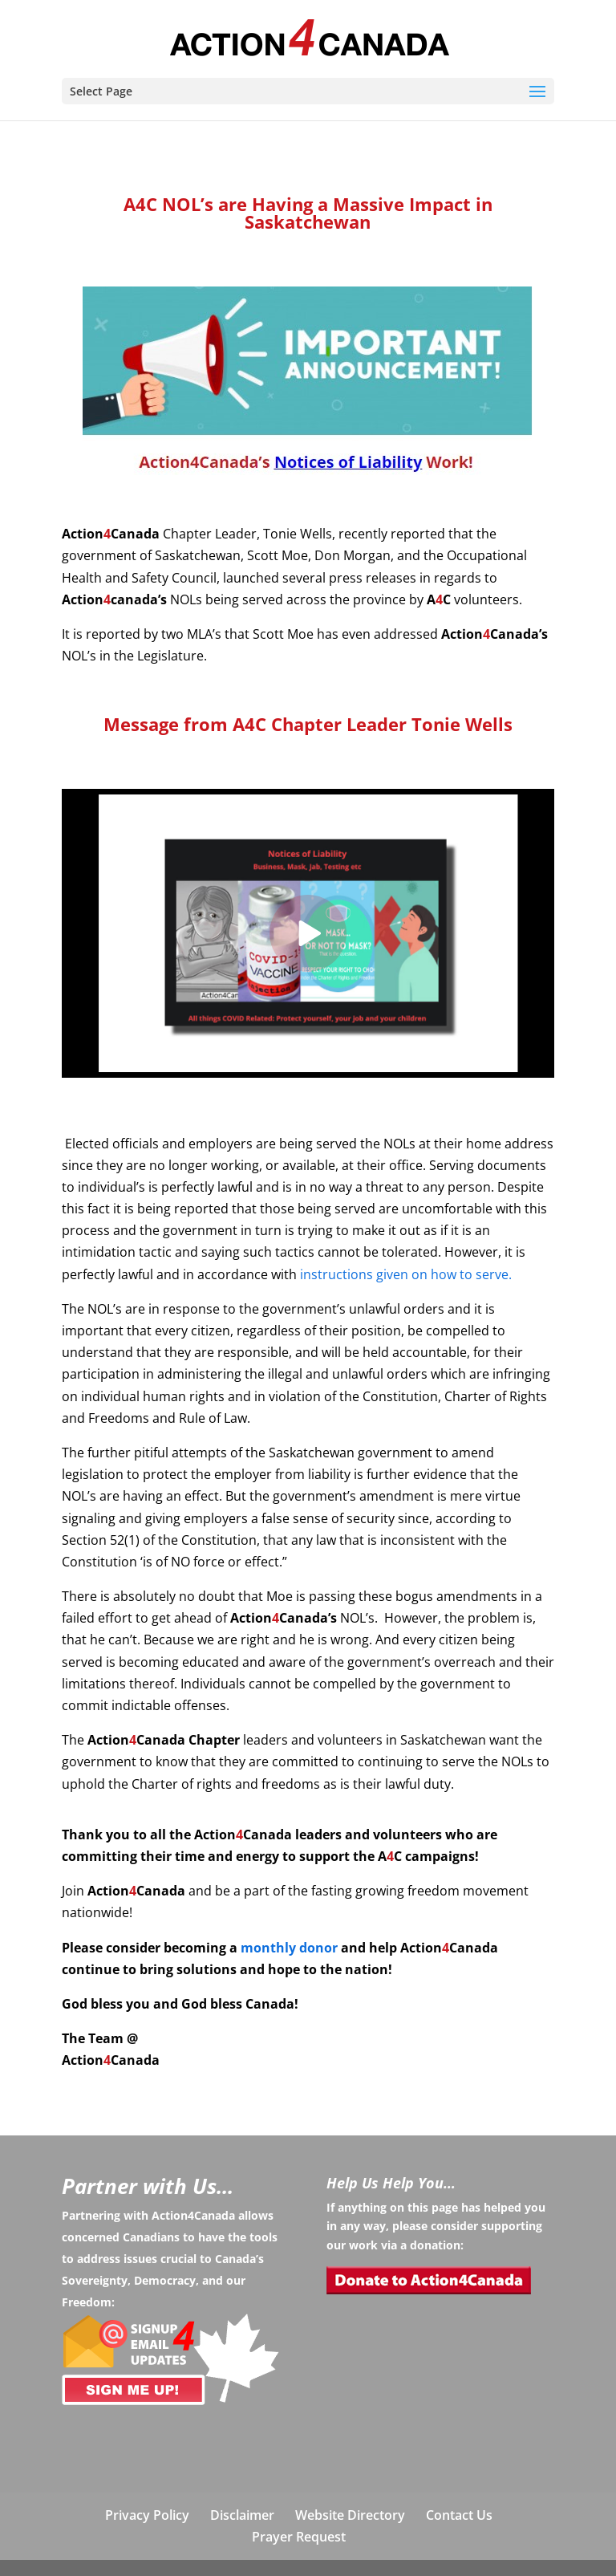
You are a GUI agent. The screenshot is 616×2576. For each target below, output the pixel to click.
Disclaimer (242, 2515)
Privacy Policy (147, 2515)
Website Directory (350, 2515)
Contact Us (459, 2515)
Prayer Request (299, 2537)
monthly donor (289, 1947)
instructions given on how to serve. (406, 1274)
